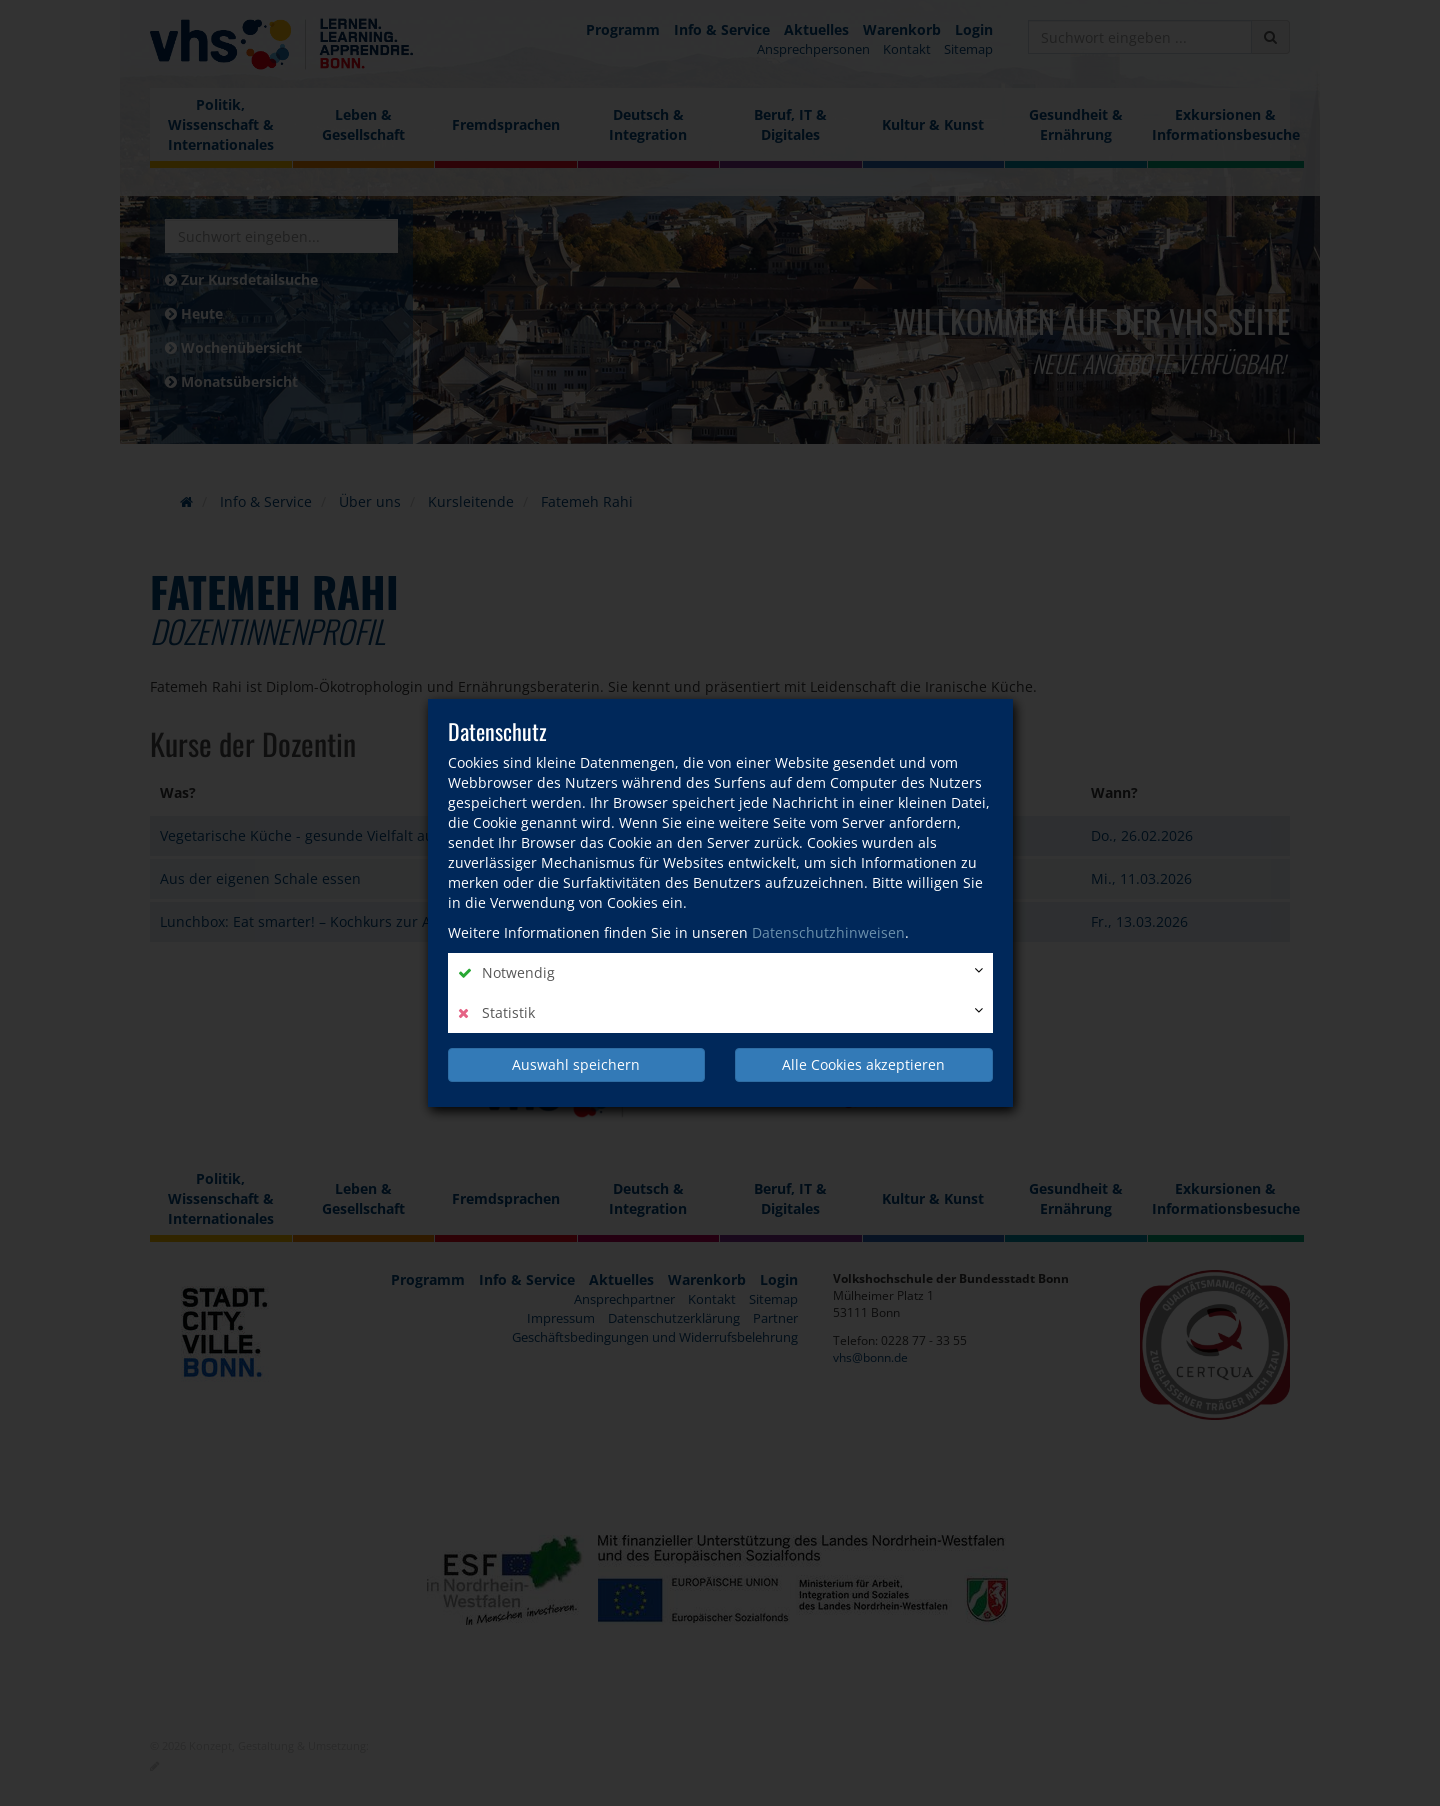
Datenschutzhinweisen (828, 932)
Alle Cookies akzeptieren (863, 1064)
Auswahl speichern (576, 1064)
